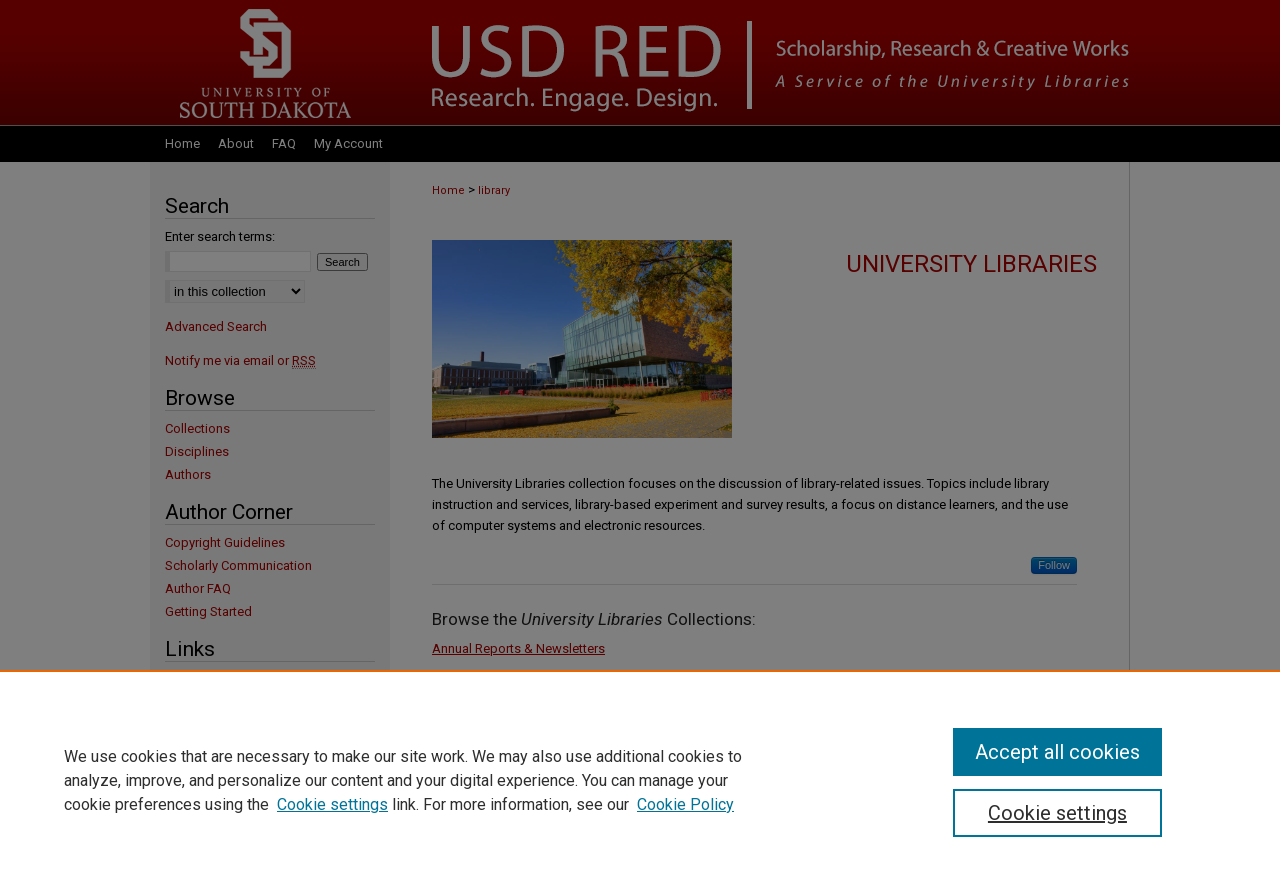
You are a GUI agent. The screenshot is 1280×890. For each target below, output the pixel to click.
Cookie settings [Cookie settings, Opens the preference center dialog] (1057, 813)
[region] (640, 780)
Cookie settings (332, 804)
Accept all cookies (1057, 752)
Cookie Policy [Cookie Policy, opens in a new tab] (685, 804)
